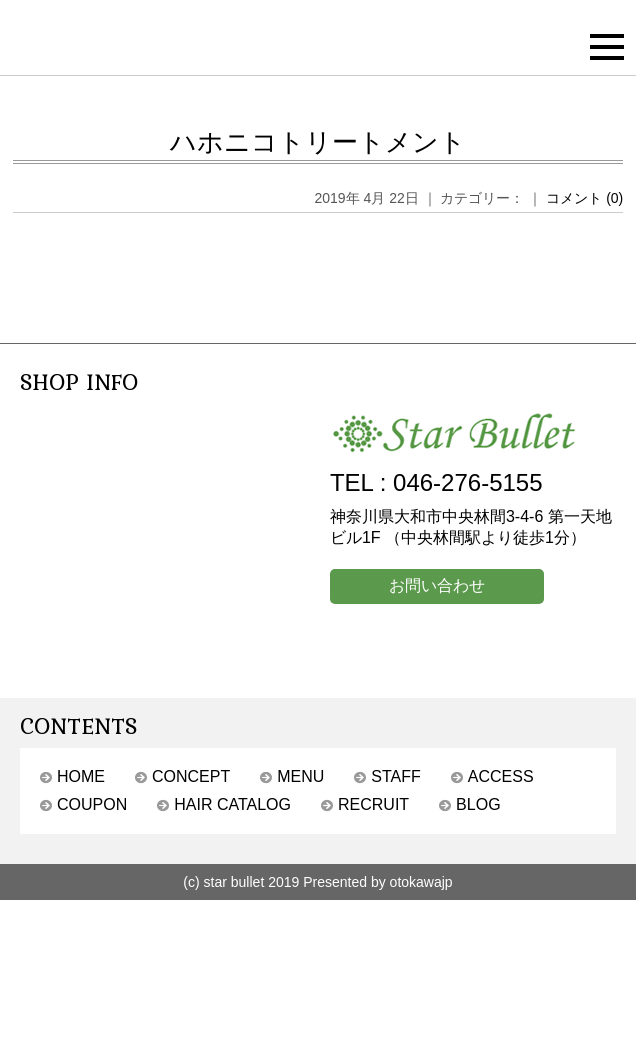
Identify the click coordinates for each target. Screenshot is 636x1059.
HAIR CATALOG (232, 804)
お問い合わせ (437, 585)
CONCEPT (191, 776)
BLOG (478, 804)
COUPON (92, 804)
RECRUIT (373, 804)
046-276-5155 (467, 482)
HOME (81, 776)
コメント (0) (584, 198)
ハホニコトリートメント (318, 142)
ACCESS (501, 776)
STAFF (395, 776)
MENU (300, 776)
